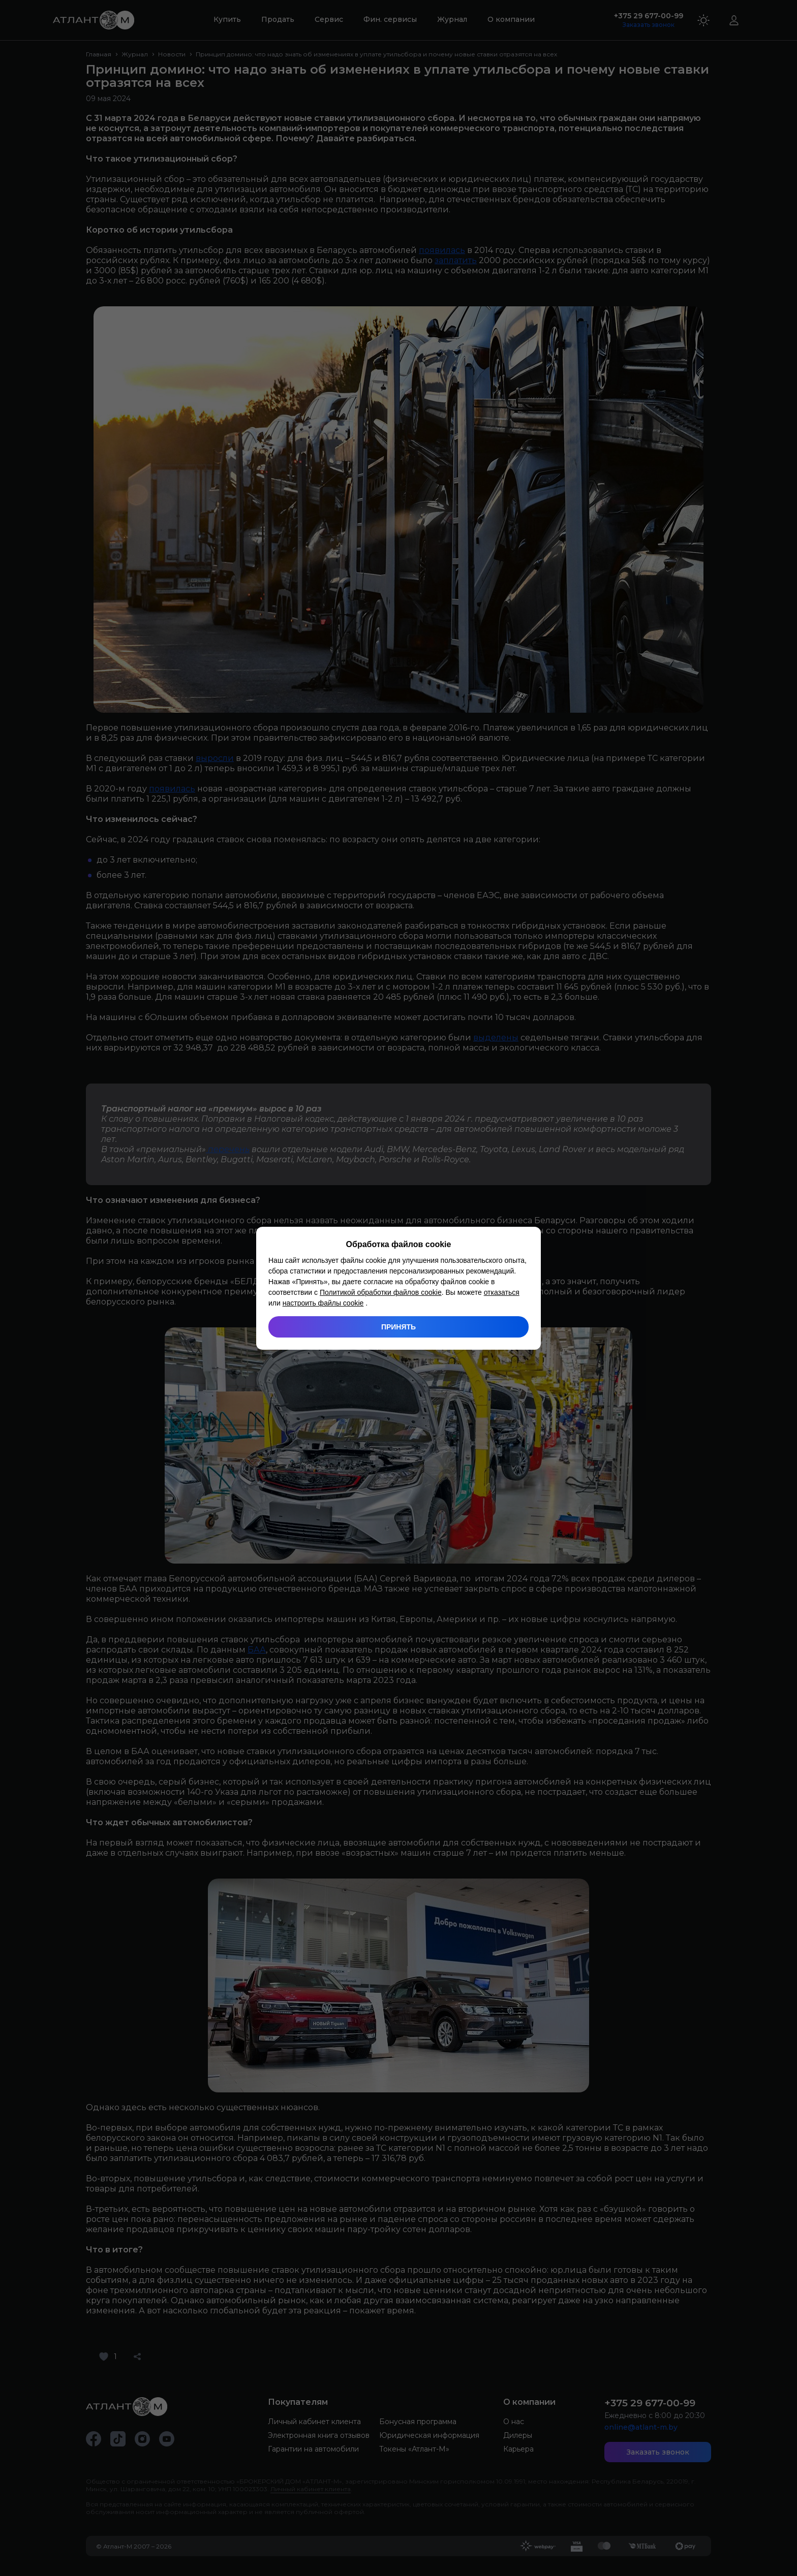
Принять (398, 1327)
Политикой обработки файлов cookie (381, 1292)
